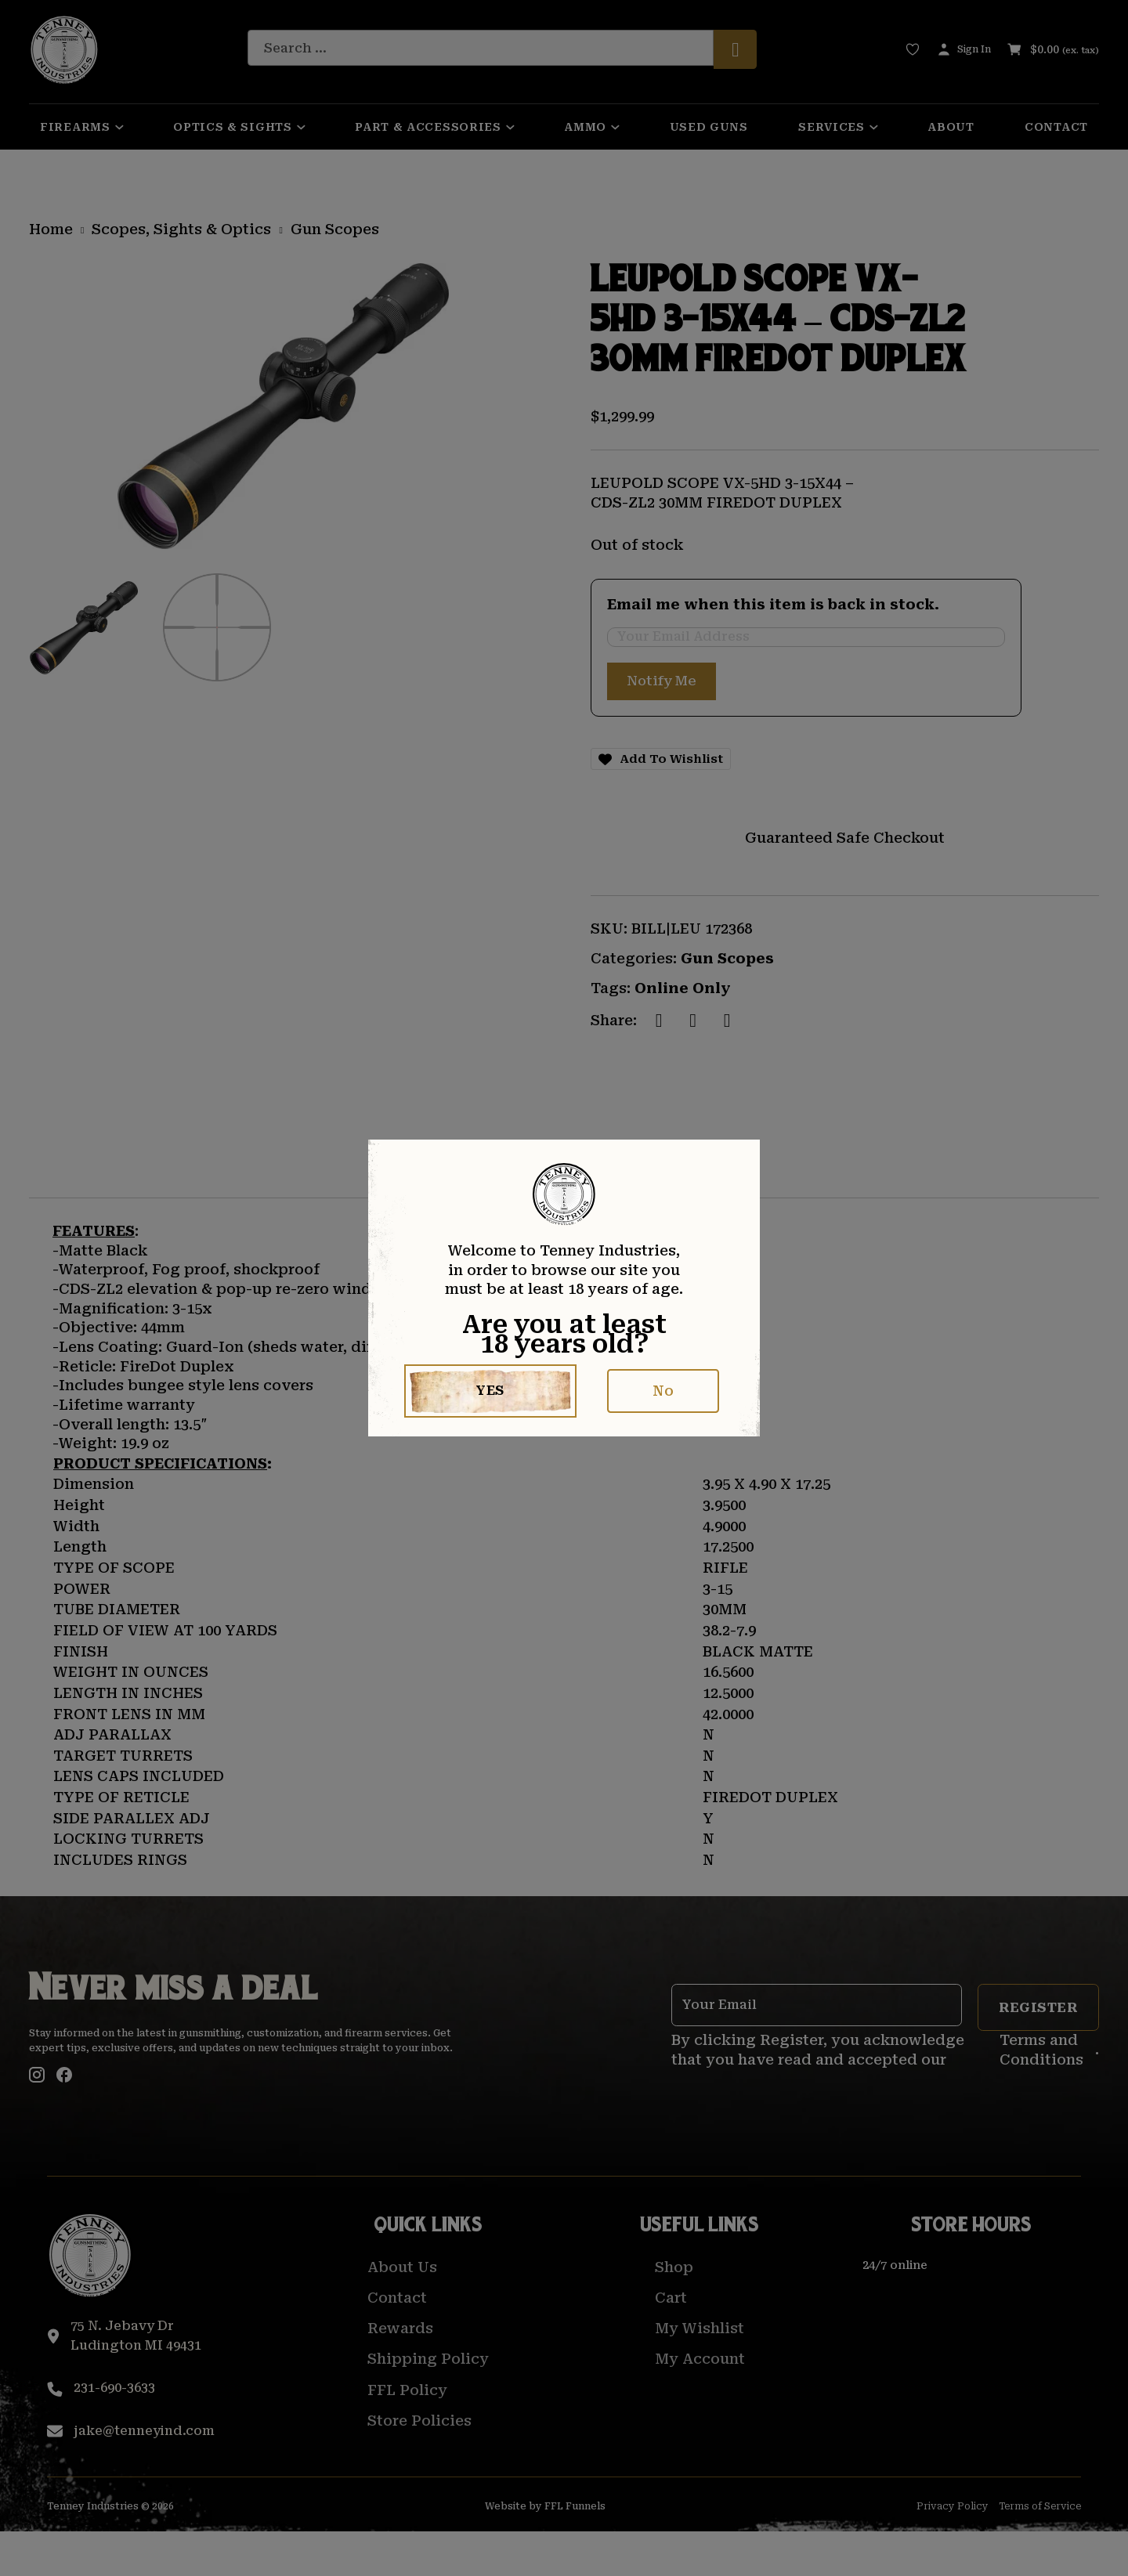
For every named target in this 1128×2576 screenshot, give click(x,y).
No (663, 1390)
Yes (490, 1390)
